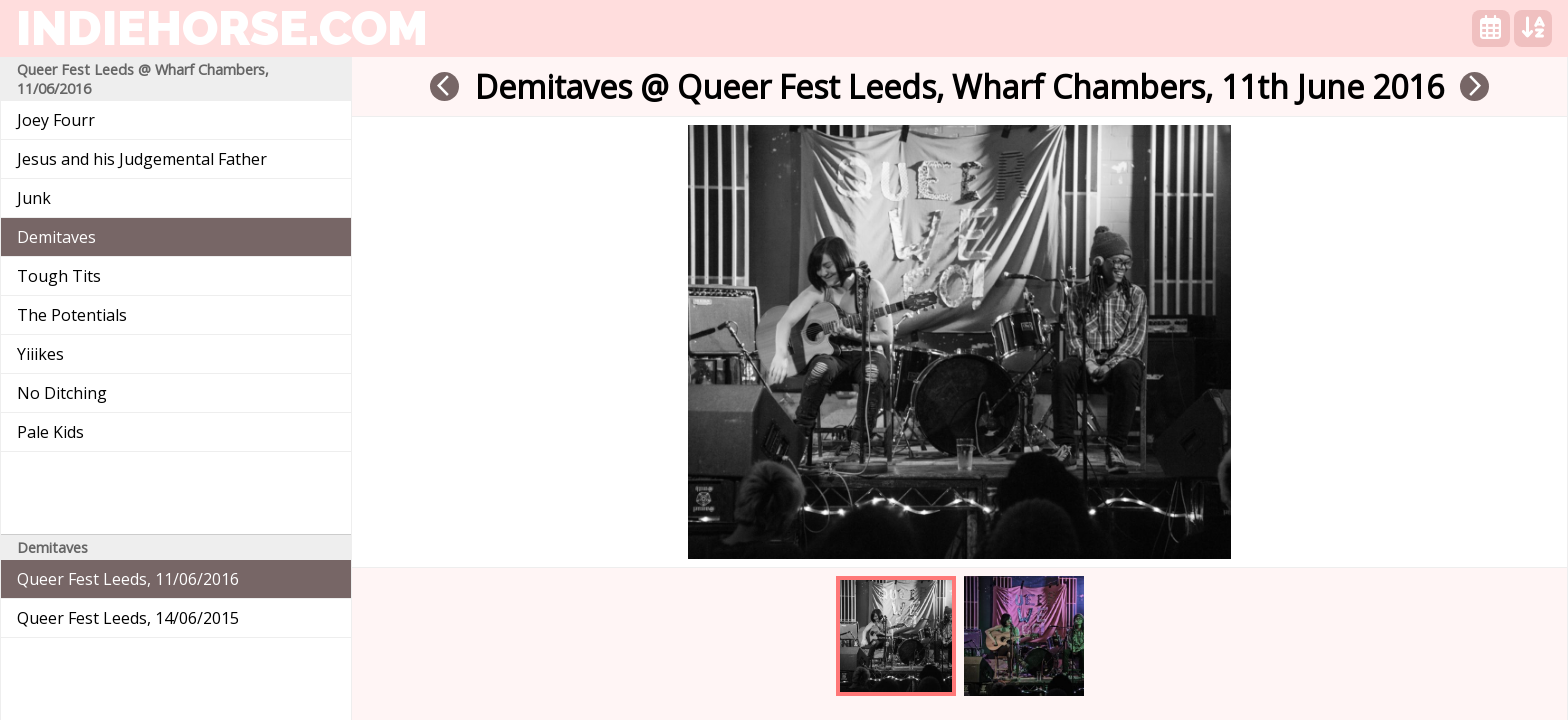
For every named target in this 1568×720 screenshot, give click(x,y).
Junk (34, 198)
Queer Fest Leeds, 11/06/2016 (128, 579)
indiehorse (222, 28)
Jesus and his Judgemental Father (142, 159)
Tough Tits (59, 276)
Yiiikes (40, 354)
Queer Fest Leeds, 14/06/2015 (128, 618)
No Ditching (62, 393)
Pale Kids (50, 432)
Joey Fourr (56, 120)
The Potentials (72, 315)
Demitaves (56, 237)
